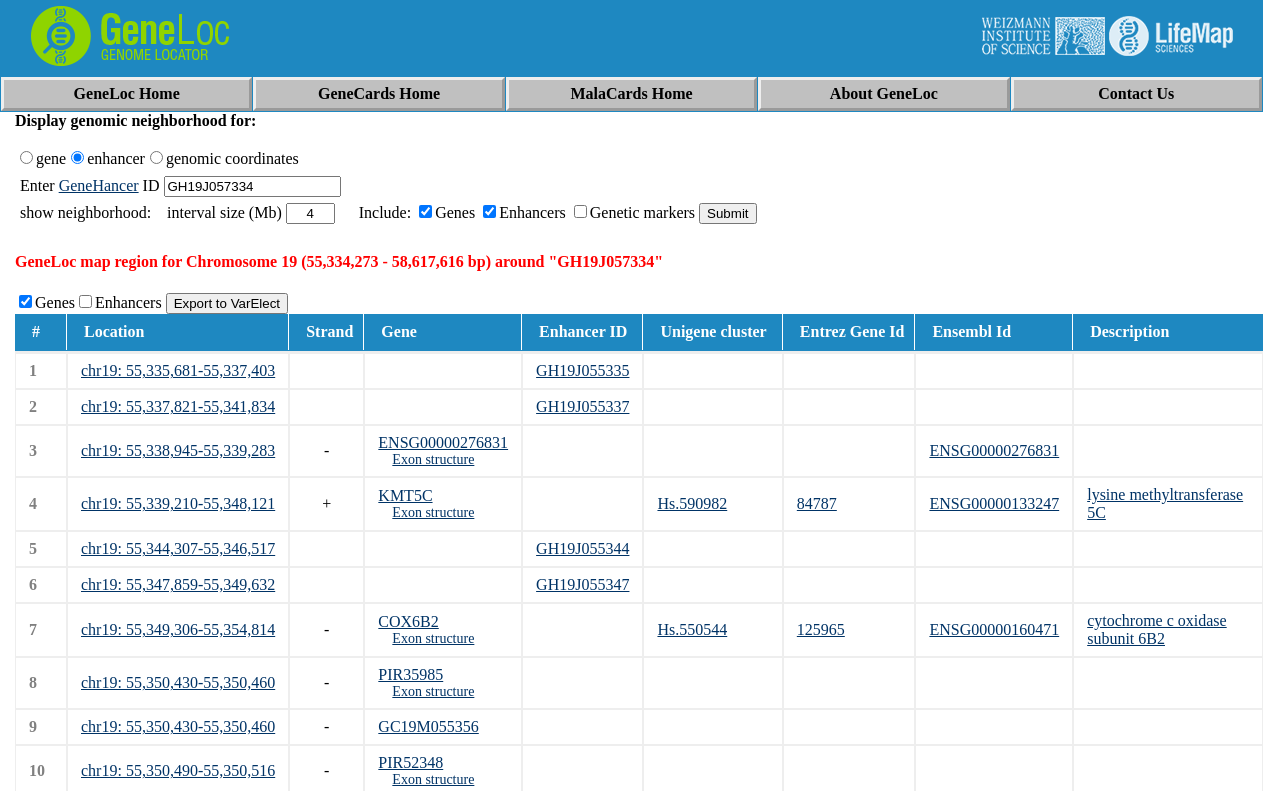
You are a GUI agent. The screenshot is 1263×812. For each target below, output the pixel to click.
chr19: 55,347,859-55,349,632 (178, 584)
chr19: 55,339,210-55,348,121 (178, 503)
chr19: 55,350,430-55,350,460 (178, 682)
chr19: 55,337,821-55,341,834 (178, 406)
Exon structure (433, 459)
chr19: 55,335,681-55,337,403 (178, 370)
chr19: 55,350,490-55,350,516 (178, 770)
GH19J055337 (582, 406)
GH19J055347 (582, 584)
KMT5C (405, 495)
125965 (821, 629)
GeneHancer (99, 185)
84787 (817, 503)
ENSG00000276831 (443, 442)
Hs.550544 (692, 629)
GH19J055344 (582, 548)
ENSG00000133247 (994, 503)
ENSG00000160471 (994, 629)
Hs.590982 (692, 503)
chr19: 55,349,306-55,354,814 (178, 629)
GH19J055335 (582, 370)
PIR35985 (410, 674)
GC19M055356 (428, 726)
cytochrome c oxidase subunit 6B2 (1157, 629)
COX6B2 (408, 621)
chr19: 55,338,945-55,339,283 (178, 450)
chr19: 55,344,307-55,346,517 (178, 548)
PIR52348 (410, 762)
